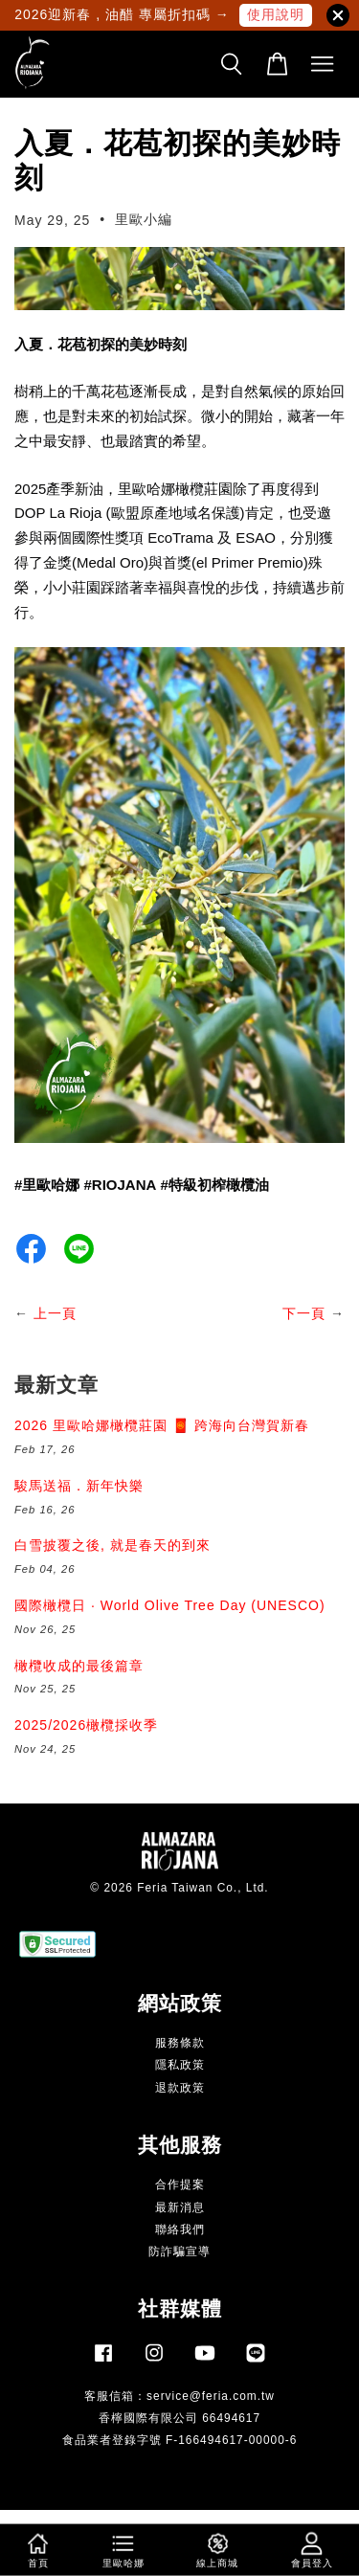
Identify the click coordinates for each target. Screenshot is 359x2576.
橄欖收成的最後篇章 (79, 1665)
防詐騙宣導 (179, 2251)
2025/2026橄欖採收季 (86, 1725)
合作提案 (180, 2184)
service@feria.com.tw (210, 2396)
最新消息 (180, 2207)
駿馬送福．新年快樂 (79, 1485)
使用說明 (275, 14)
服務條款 (180, 2043)
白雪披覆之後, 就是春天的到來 (112, 1545)
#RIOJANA (120, 1184)
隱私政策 (180, 2065)
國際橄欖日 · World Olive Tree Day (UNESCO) (169, 1605)
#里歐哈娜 (46, 1184)
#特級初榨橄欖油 (215, 1184)
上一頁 (55, 1313)
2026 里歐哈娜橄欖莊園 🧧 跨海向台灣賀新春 (161, 1425)
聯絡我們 (180, 2229)
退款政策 (180, 2087)
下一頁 (303, 1313)
